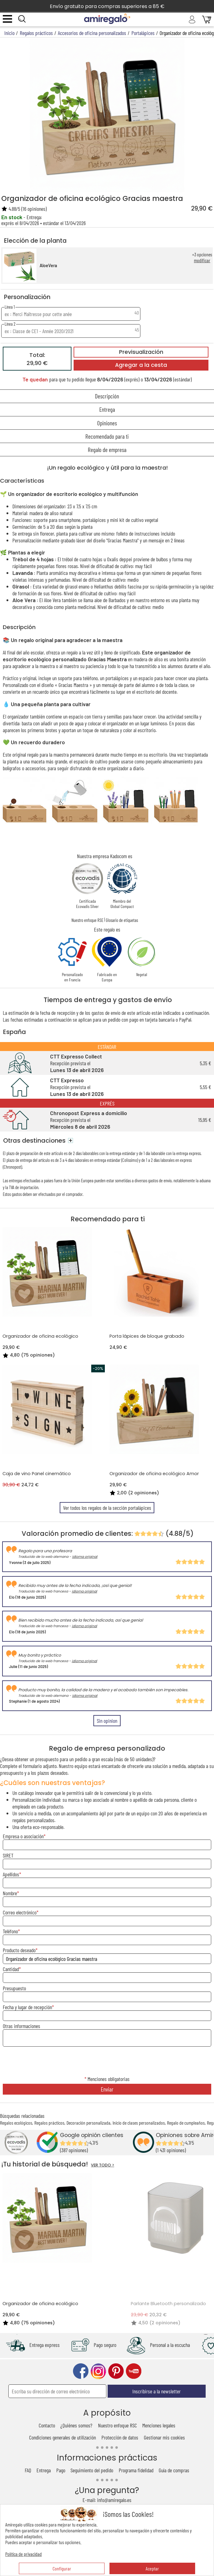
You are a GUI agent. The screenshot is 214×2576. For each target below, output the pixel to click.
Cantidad (11, 1969)
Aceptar (152, 2568)
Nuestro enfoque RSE (87, 920)
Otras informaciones (21, 2025)
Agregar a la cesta (141, 365)
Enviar (107, 2089)
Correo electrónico (19, 1912)
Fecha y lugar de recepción (27, 2007)
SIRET (8, 1855)
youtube (133, 2371)
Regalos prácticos (49, 2123)
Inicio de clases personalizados (139, 2123)
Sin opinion (107, 1720)
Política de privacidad (23, 2554)
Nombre (10, 1893)
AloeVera (48, 265)
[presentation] (107, 2061)
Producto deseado (19, 1950)
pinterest (116, 2371)
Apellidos (11, 1874)
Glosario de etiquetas (122, 920)
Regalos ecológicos (16, 2123)
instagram (98, 2371)
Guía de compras (174, 2470)
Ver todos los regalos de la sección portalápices (107, 1507)
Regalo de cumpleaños (186, 2123)
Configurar (62, 2568)
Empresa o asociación (23, 1836)
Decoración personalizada (88, 2123)
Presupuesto (14, 1988)
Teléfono (10, 1931)
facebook (80, 2371)
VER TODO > (102, 2165)
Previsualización (141, 352)
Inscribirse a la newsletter (156, 2391)
